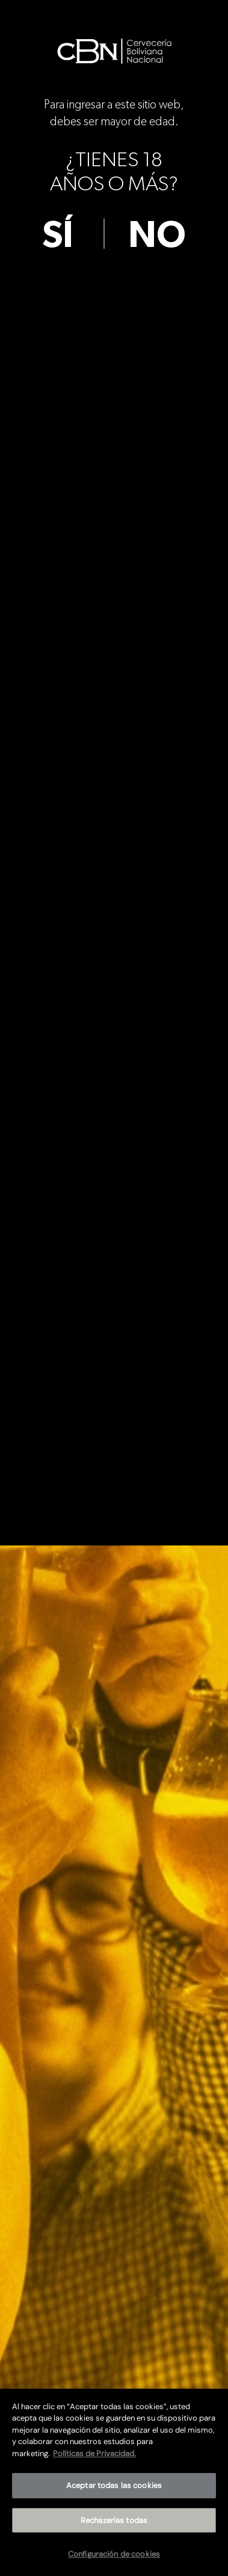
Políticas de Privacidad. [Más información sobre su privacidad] (94, 2453)
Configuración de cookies (114, 2554)
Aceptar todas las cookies (114, 2485)
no (157, 235)
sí (57, 235)
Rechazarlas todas (114, 2520)
